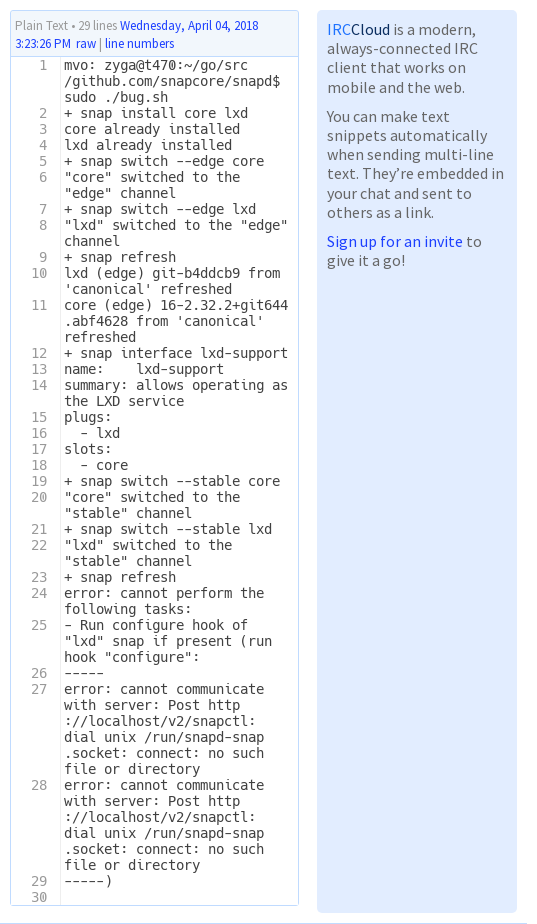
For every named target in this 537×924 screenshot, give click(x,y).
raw (86, 43)
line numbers (139, 44)
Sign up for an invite (395, 241)
